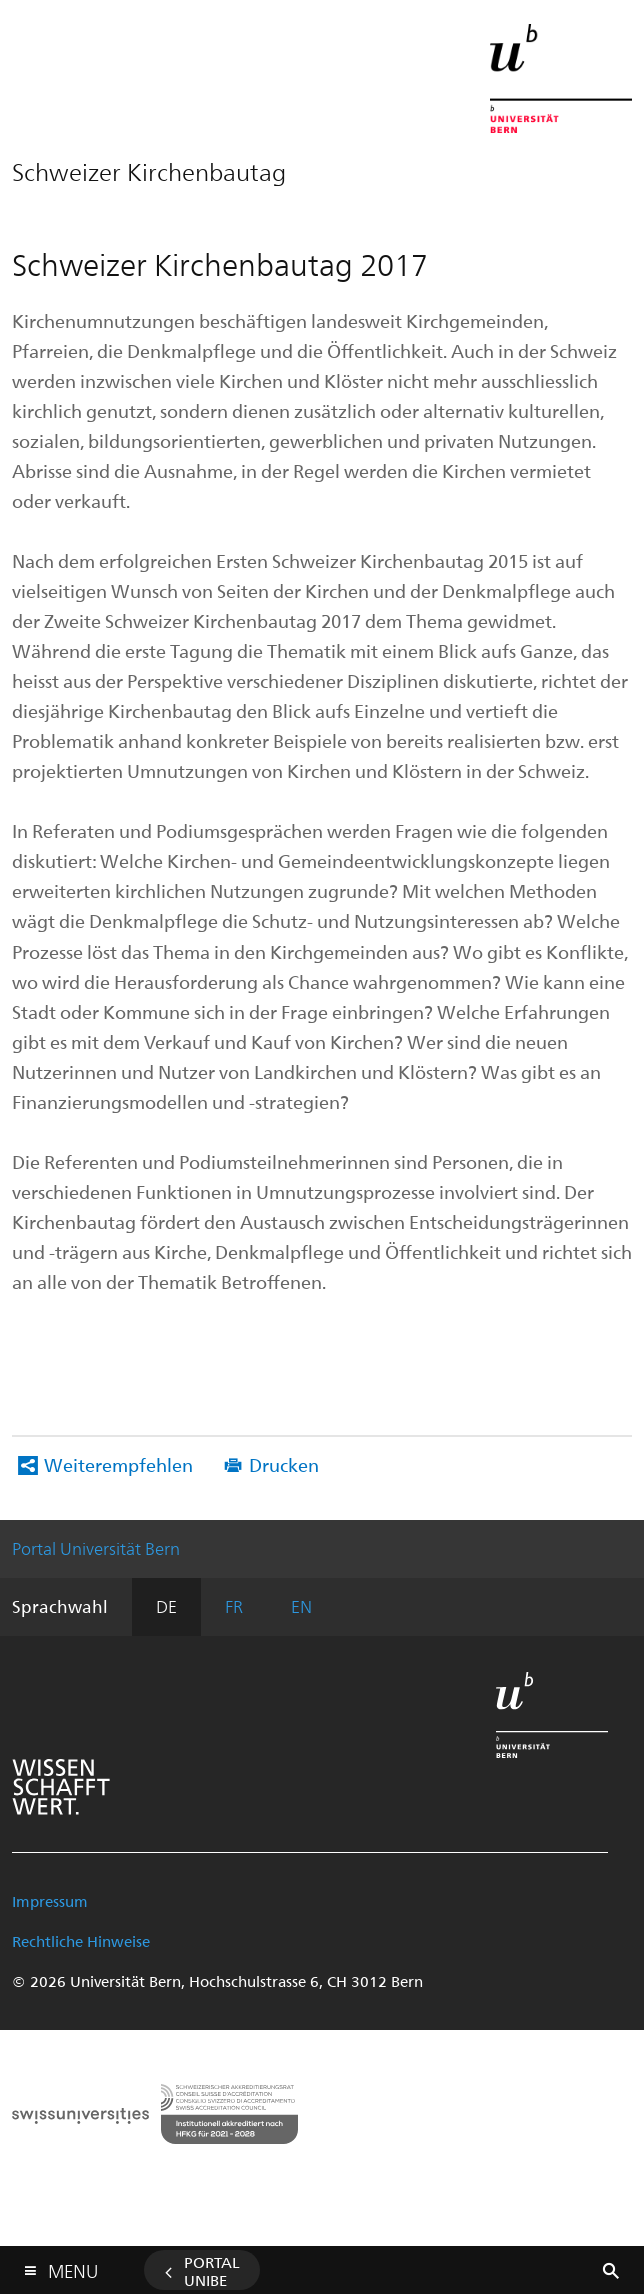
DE (166, 1606)
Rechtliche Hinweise (81, 1941)
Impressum (50, 1901)
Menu (73, 2266)
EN (301, 1606)
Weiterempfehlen (118, 1464)
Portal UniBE (212, 2271)
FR (234, 1606)
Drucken (284, 1464)
